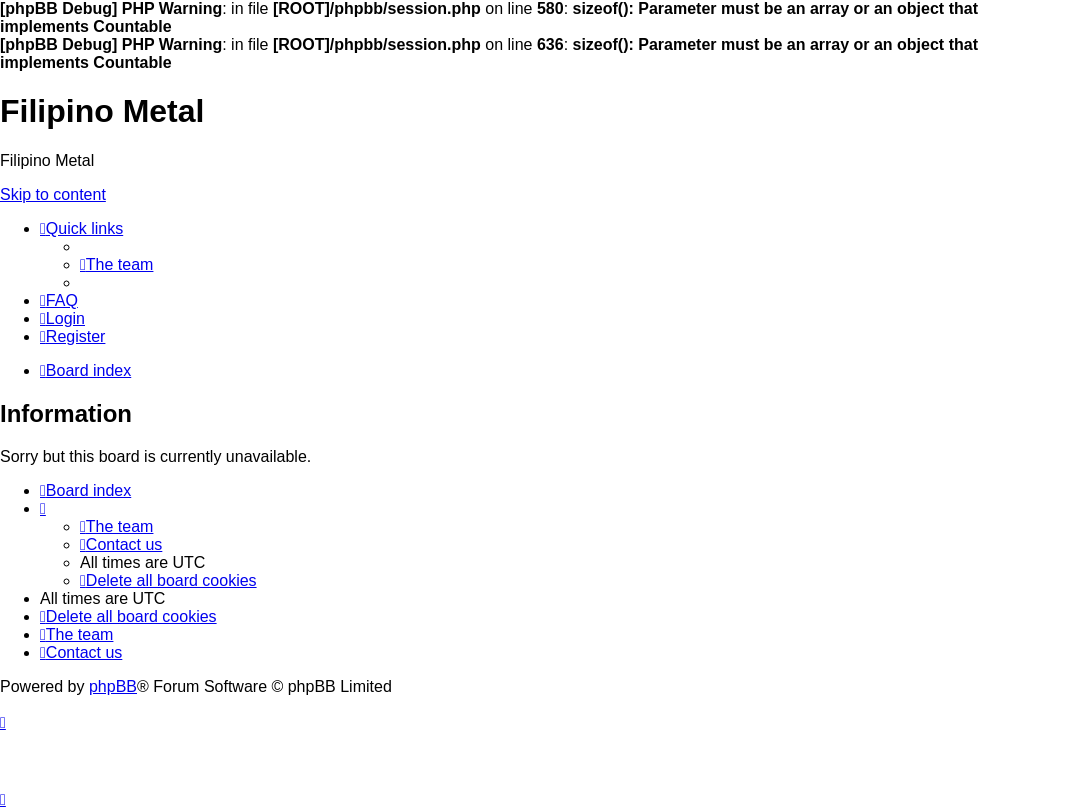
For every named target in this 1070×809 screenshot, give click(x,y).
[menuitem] (116, 264)
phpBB (113, 686)
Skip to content (53, 194)
